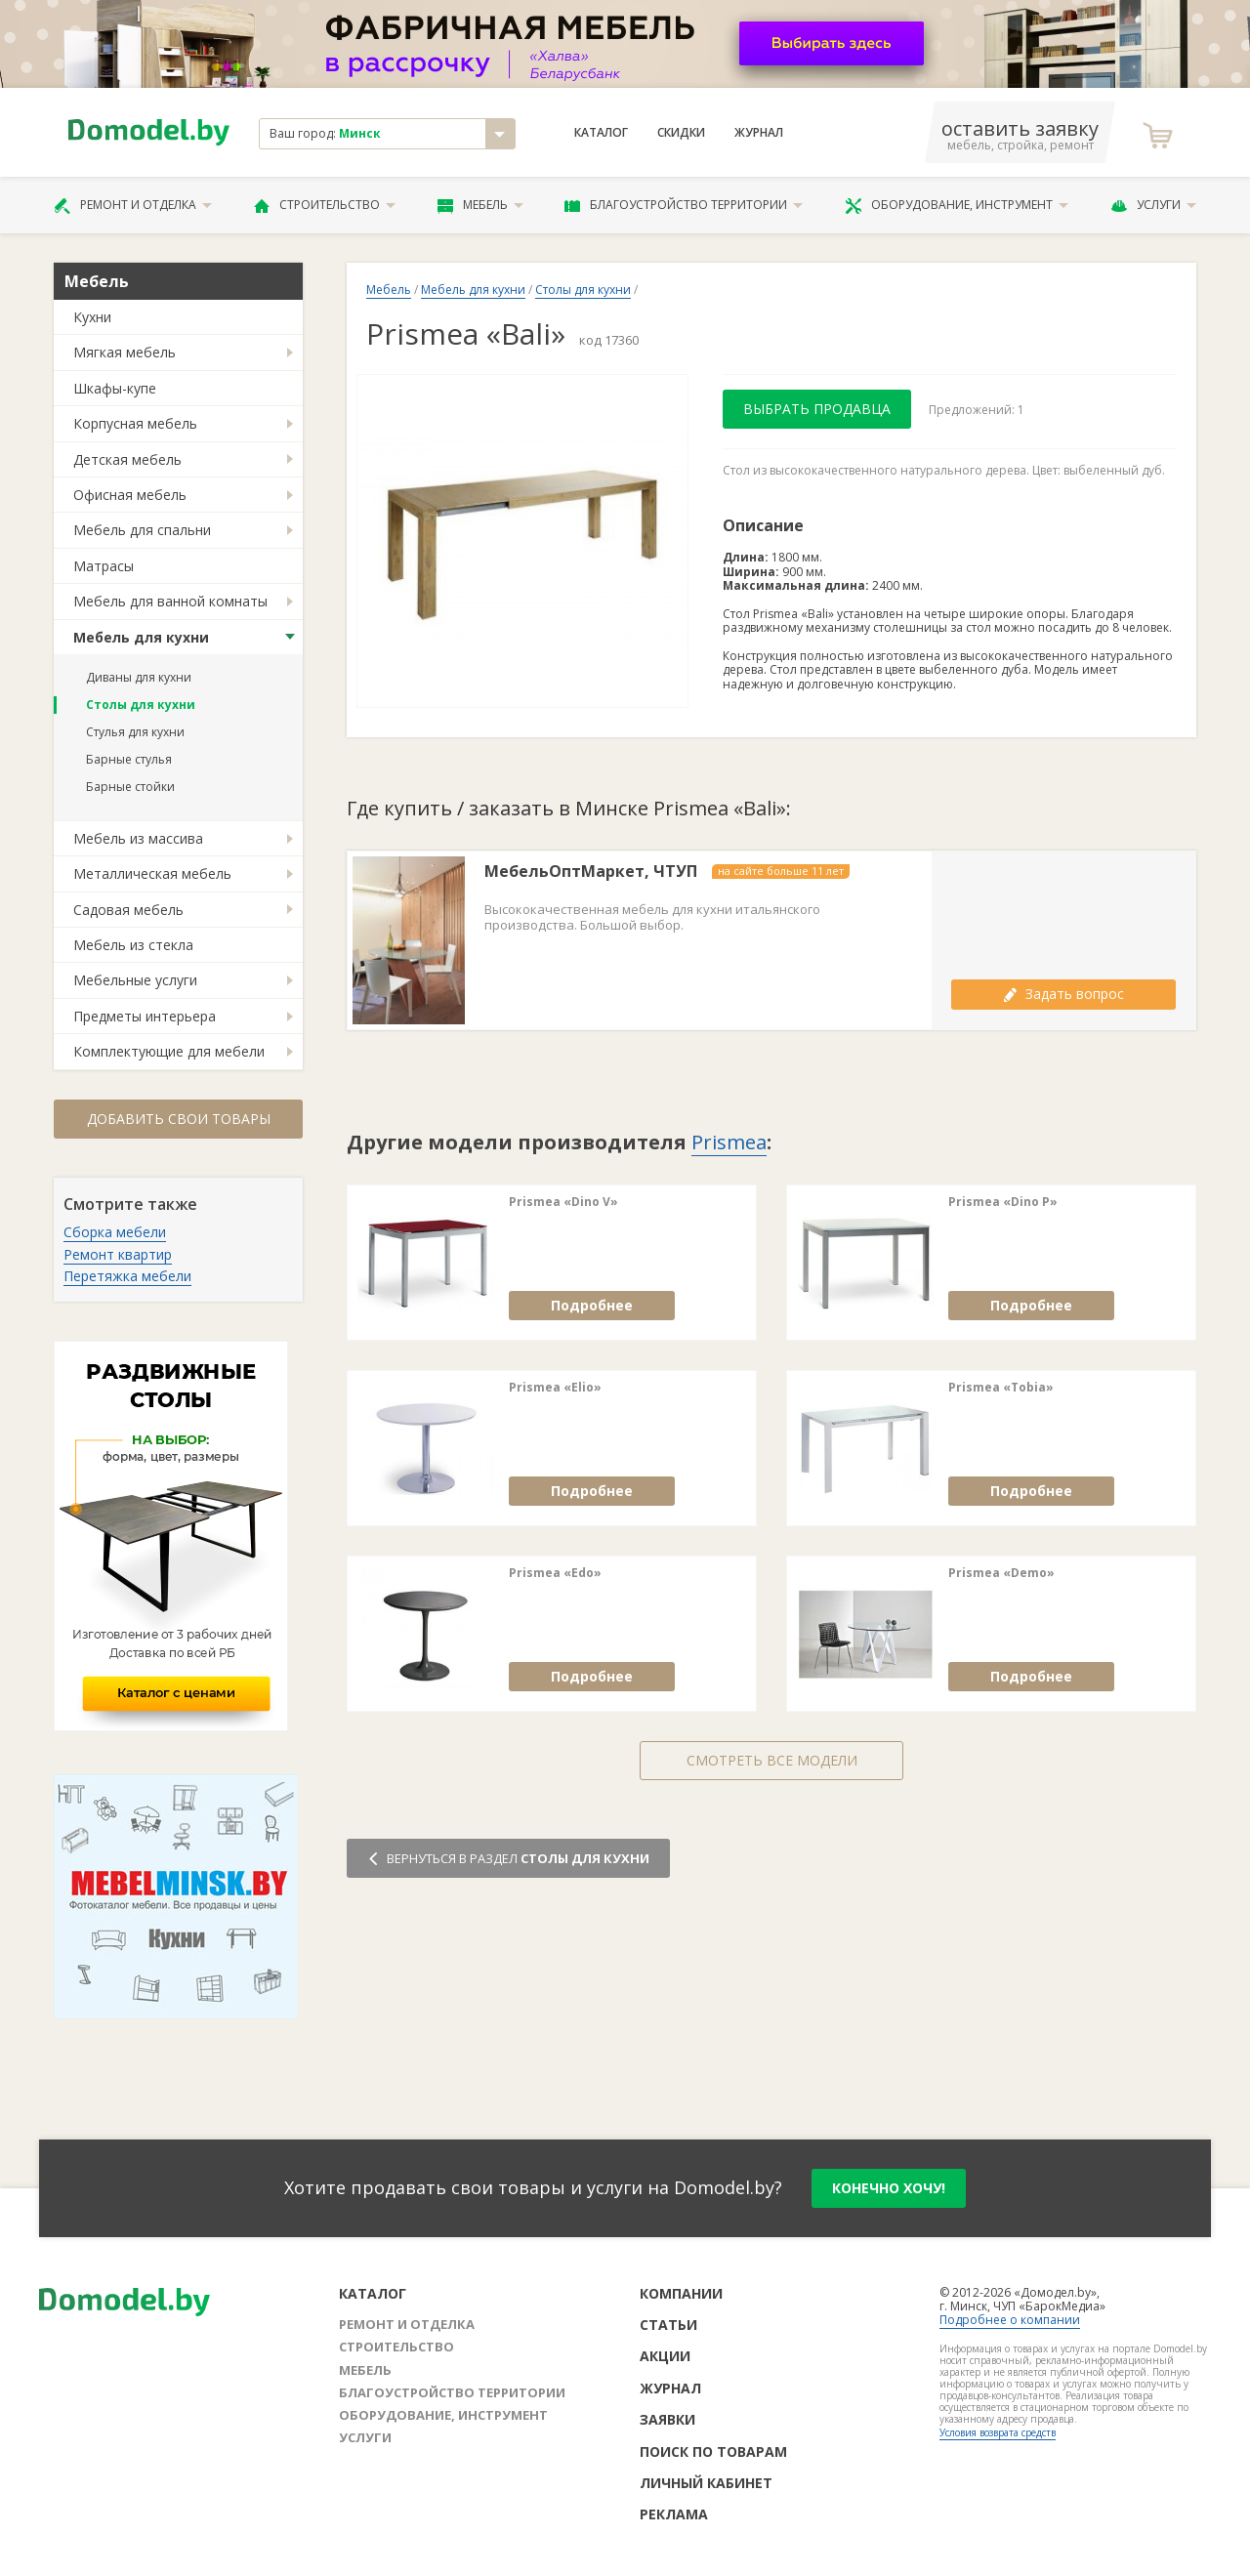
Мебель (480, 205)
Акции (665, 2355)
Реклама (674, 2514)
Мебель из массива (138, 838)
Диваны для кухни (138, 677)
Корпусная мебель (135, 423)
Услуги (1153, 205)
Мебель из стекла (133, 944)
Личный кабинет (706, 2482)
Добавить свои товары (179, 1118)
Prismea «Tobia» (1001, 1387)
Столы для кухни (140, 704)
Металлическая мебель (152, 873)
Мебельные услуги (135, 980)
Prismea (729, 1142)
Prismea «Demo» (1001, 1573)
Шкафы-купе (114, 388)
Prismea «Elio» (555, 1387)
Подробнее (592, 1305)
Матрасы (103, 566)
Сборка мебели (114, 1232)
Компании (681, 2293)
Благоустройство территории (683, 205)
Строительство (325, 205)
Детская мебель (127, 459)
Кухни (92, 317)
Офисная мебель (130, 494)
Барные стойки (130, 786)
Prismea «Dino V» (563, 1202)
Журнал (758, 133)
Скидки (681, 133)
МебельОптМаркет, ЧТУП (590, 871)
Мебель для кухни (141, 637)
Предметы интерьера (144, 1016)
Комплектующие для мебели (169, 1051)
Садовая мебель (128, 909)
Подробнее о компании (1009, 2319)
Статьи (668, 2324)
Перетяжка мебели (127, 1276)
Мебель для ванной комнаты (170, 601)
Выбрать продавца (817, 408)
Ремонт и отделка (133, 205)
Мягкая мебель (124, 352)
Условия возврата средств (997, 2432)
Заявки (667, 2419)
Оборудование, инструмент (956, 205)
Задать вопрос (1063, 993)
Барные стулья (129, 759)
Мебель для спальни (142, 529)
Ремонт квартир (117, 1254)
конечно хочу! (888, 2188)
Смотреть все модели (772, 1760)
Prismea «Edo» (555, 1573)
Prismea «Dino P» (1003, 1202)
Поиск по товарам (713, 2451)
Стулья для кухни (135, 732)
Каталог (601, 133)
